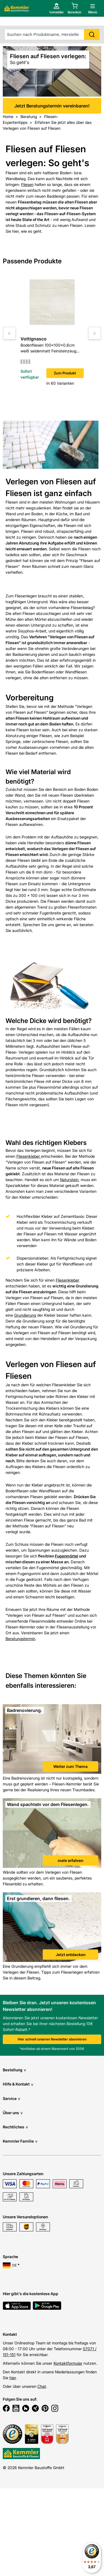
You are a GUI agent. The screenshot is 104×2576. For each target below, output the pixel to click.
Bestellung (14, 2070)
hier (12, 2377)
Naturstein (69, 1179)
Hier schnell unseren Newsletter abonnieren (52, 2039)
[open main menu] (91, 17)
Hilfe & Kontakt (18, 2084)
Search (92, 34)
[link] (52, 1739)
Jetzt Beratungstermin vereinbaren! (52, 4)
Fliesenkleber (28, 1156)
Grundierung (25, 1315)
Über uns (13, 2113)
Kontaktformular (68, 2363)
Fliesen (27, 184)
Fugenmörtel (66, 1556)
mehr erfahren (70, 1860)
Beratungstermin (20, 1638)
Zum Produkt (65, 373)
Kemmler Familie (20, 2141)
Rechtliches (15, 2127)
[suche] (52, 34)
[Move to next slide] (94, 333)
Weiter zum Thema (70, 1766)
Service (11, 2098)
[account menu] (48, 17)
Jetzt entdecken (70, 1954)
